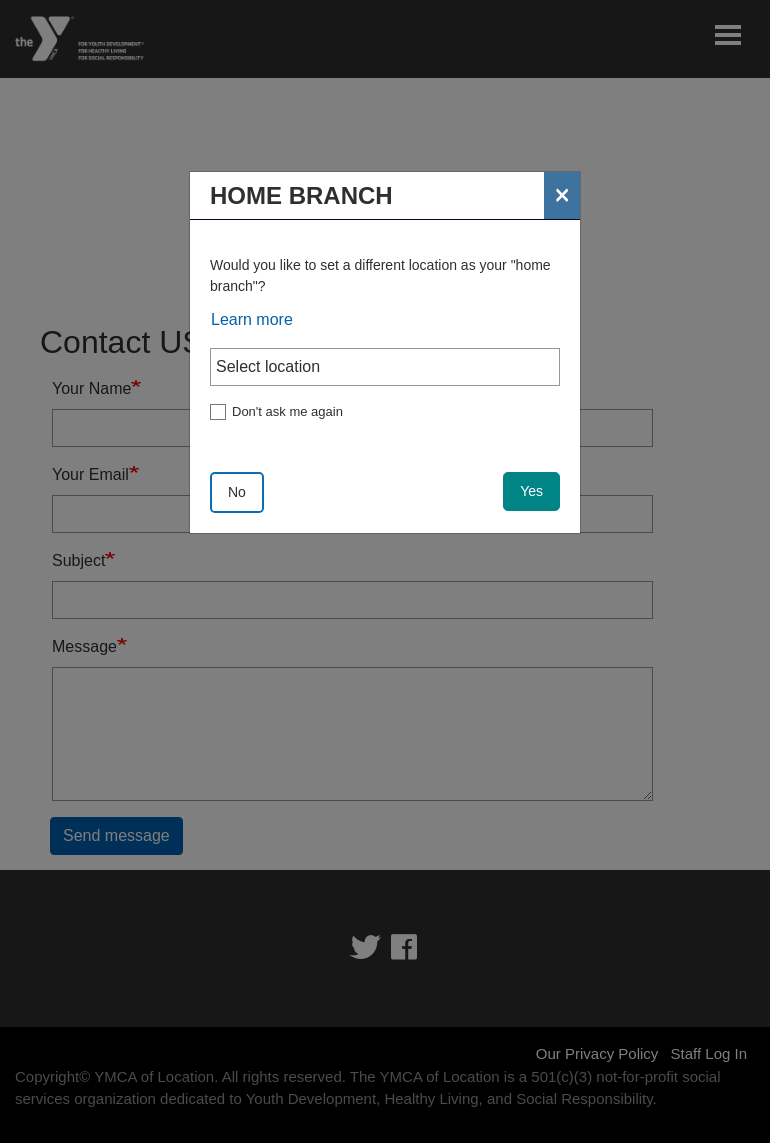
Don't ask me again (287, 411)
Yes (531, 491)
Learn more (252, 319)
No (237, 492)
